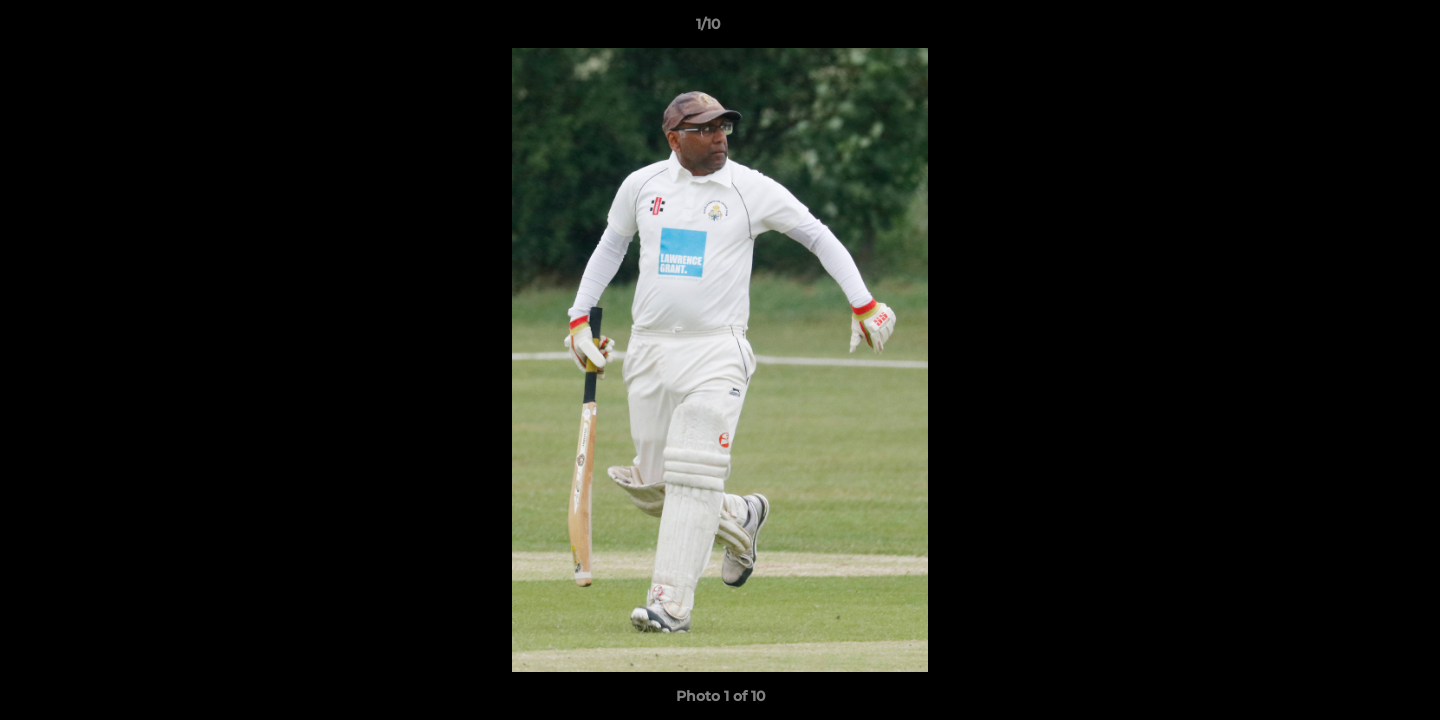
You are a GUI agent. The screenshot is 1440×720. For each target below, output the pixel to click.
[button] (1356, 29)
